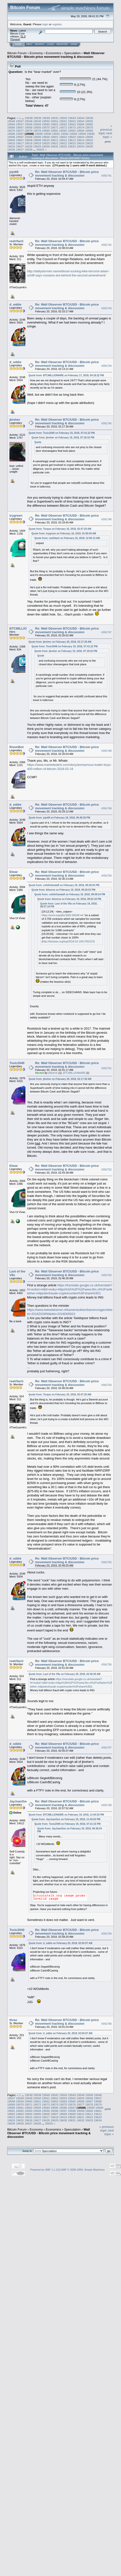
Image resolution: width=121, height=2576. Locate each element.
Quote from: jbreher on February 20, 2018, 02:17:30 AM (60, 641)
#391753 (106, 1275)
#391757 (106, 1747)
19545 (89, 117)
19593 (73, 133)
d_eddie (15, 304)
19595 (91, 133)
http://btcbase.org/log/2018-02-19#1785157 (68, 941)
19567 (20, 127)
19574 (80, 127)
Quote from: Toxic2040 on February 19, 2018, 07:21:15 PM (67, 1824)
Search (39, 44)
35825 (40, 149)
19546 (11, 121)
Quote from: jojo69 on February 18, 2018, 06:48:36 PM (59, 817)
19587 (20, 133)
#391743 (106, 308)
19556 (11, 124)
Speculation (72, 53)
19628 (29, 146)
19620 (46, 143)
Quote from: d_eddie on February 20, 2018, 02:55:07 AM (60, 1943)
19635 (89, 146)
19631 (55, 146)
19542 (63, 117)
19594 (82, 133)
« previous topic (105, 129)
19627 (20, 146)
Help (29, 44)
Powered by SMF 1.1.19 (44, 2169)
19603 (72, 136)
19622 (63, 143)
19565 (89, 124)
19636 (11, 149)
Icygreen (15, 515)
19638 (29, 149)
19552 (63, 121)
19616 (11, 143)
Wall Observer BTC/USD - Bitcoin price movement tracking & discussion (56, 55)
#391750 (106, 875)
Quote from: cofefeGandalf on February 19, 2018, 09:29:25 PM (64, 885)
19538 (29, 117)
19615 (89, 140)
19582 (63, 130)
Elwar (13, 872)
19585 (89, 130)
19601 (55, 136)
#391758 (106, 1805)
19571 (55, 127)
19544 (81, 117)
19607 (20, 140)
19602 (63, 136)
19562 (63, 124)
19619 (37, 143)
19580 (46, 130)
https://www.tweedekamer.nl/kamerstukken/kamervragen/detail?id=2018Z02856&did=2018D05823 (71, 1312)
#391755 (106, 1562)
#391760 (106, 2023)
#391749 (106, 808)
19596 (11, 136)
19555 (89, 121)
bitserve (53, 1072)
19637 (20, 149)
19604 (80, 136)
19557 (20, 124)
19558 (29, 124)
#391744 (106, 365)
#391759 (106, 1933)
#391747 (106, 632)
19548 (29, 121)
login (45, 24)
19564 (80, 124)
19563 (72, 124)
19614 (80, 140)
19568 (29, 127)
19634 (80, 146)
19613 (72, 140)
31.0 (22, 36)
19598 (29, 136)
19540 (46, 117)
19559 (37, 124)
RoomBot (16, 747)
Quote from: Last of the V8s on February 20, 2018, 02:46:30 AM (64, 1674)
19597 (20, 136)
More (74, 44)
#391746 (106, 519)
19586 (11, 133)
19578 (29, 130)
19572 (63, 127)
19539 (37, 117)
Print (108, 141)
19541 (55, 117)
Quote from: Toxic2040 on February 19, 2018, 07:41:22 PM (62, 433)
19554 (80, 121)
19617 (20, 143)
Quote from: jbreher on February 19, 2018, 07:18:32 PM (62, 437)
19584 (80, 130)
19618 (29, 143)
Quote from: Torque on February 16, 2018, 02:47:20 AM (60, 529)
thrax (13, 2020)
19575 (89, 127)
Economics (53, 53)
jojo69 (14, 172)
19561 (55, 124)
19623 (72, 143)
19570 (46, 127)
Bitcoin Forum (17, 53)
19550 (46, 121)
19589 (39, 133)
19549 (37, 121)
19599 (37, 136)
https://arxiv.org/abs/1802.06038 (60, 915)
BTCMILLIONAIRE (22, 628)
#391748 (106, 750)
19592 (65, 133)
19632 (63, 146)
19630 (46, 146)
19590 (48, 133)
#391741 (106, 175)
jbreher (14, 419)
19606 (11, 140)
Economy (36, 53)
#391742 (106, 244)
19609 (37, 140)
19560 (46, 124)
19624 (80, 143)
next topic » (107, 135)
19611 (55, 140)
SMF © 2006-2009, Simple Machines (83, 2169)
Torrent (15, 39)
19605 (89, 136)
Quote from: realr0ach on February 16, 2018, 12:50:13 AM (67, 538)
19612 (63, 140)
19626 (11, 146)
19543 (72, 117)
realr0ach (16, 241)
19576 (11, 130)
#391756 (106, 1664)
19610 (46, 140)
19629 (37, 146)
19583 (72, 130)
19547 (20, 121)
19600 (46, 136)
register (56, 24)
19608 (29, 140)
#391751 (106, 1068)
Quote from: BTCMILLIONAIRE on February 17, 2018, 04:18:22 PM (66, 375)
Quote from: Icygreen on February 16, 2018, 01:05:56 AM (63, 533)
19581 (55, 130)
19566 (11, 127)
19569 (37, 127)
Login (50, 44)
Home (18, 44)
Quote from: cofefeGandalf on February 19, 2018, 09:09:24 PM (69, 894)
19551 (55, 121)
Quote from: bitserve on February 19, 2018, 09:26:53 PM (63, 889)
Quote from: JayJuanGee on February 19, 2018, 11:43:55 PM (65, 1819)
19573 (72, 127)
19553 (72, 121)
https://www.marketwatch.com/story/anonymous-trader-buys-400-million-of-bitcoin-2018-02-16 (69, 767)
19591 (56, 133)
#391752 (106, 1169)
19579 (37, 130)
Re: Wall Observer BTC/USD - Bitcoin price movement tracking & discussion (67, 173)
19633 (72, 146)
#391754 (106, 1384)
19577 (20, 130)
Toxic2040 (16, 1063)
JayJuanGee (18, 1801)
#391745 (106, 423)
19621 (55, 143)
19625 (89, 143)
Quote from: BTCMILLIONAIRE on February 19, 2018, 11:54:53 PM (66, 1814)
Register (62, 44)
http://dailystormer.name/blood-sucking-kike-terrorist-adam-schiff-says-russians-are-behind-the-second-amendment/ (68, 273)
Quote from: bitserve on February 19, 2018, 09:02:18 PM (69, 899)
